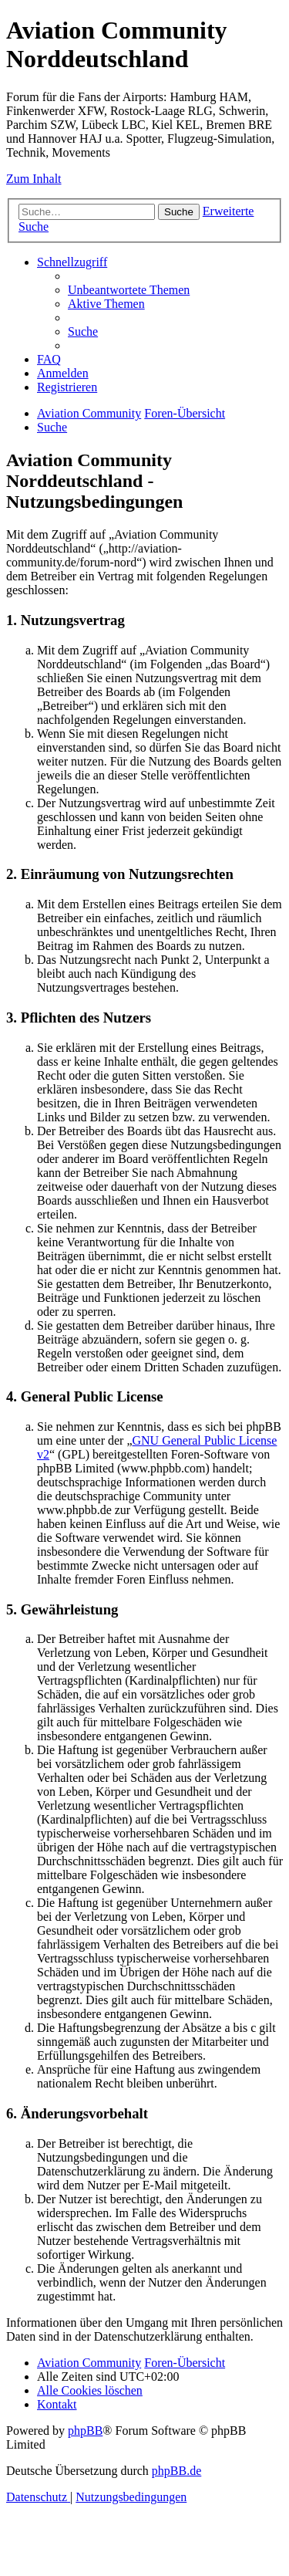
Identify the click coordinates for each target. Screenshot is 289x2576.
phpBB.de (176, 2470)
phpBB (85, 2430)
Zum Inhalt (34, 178)
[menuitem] (129, 289)
